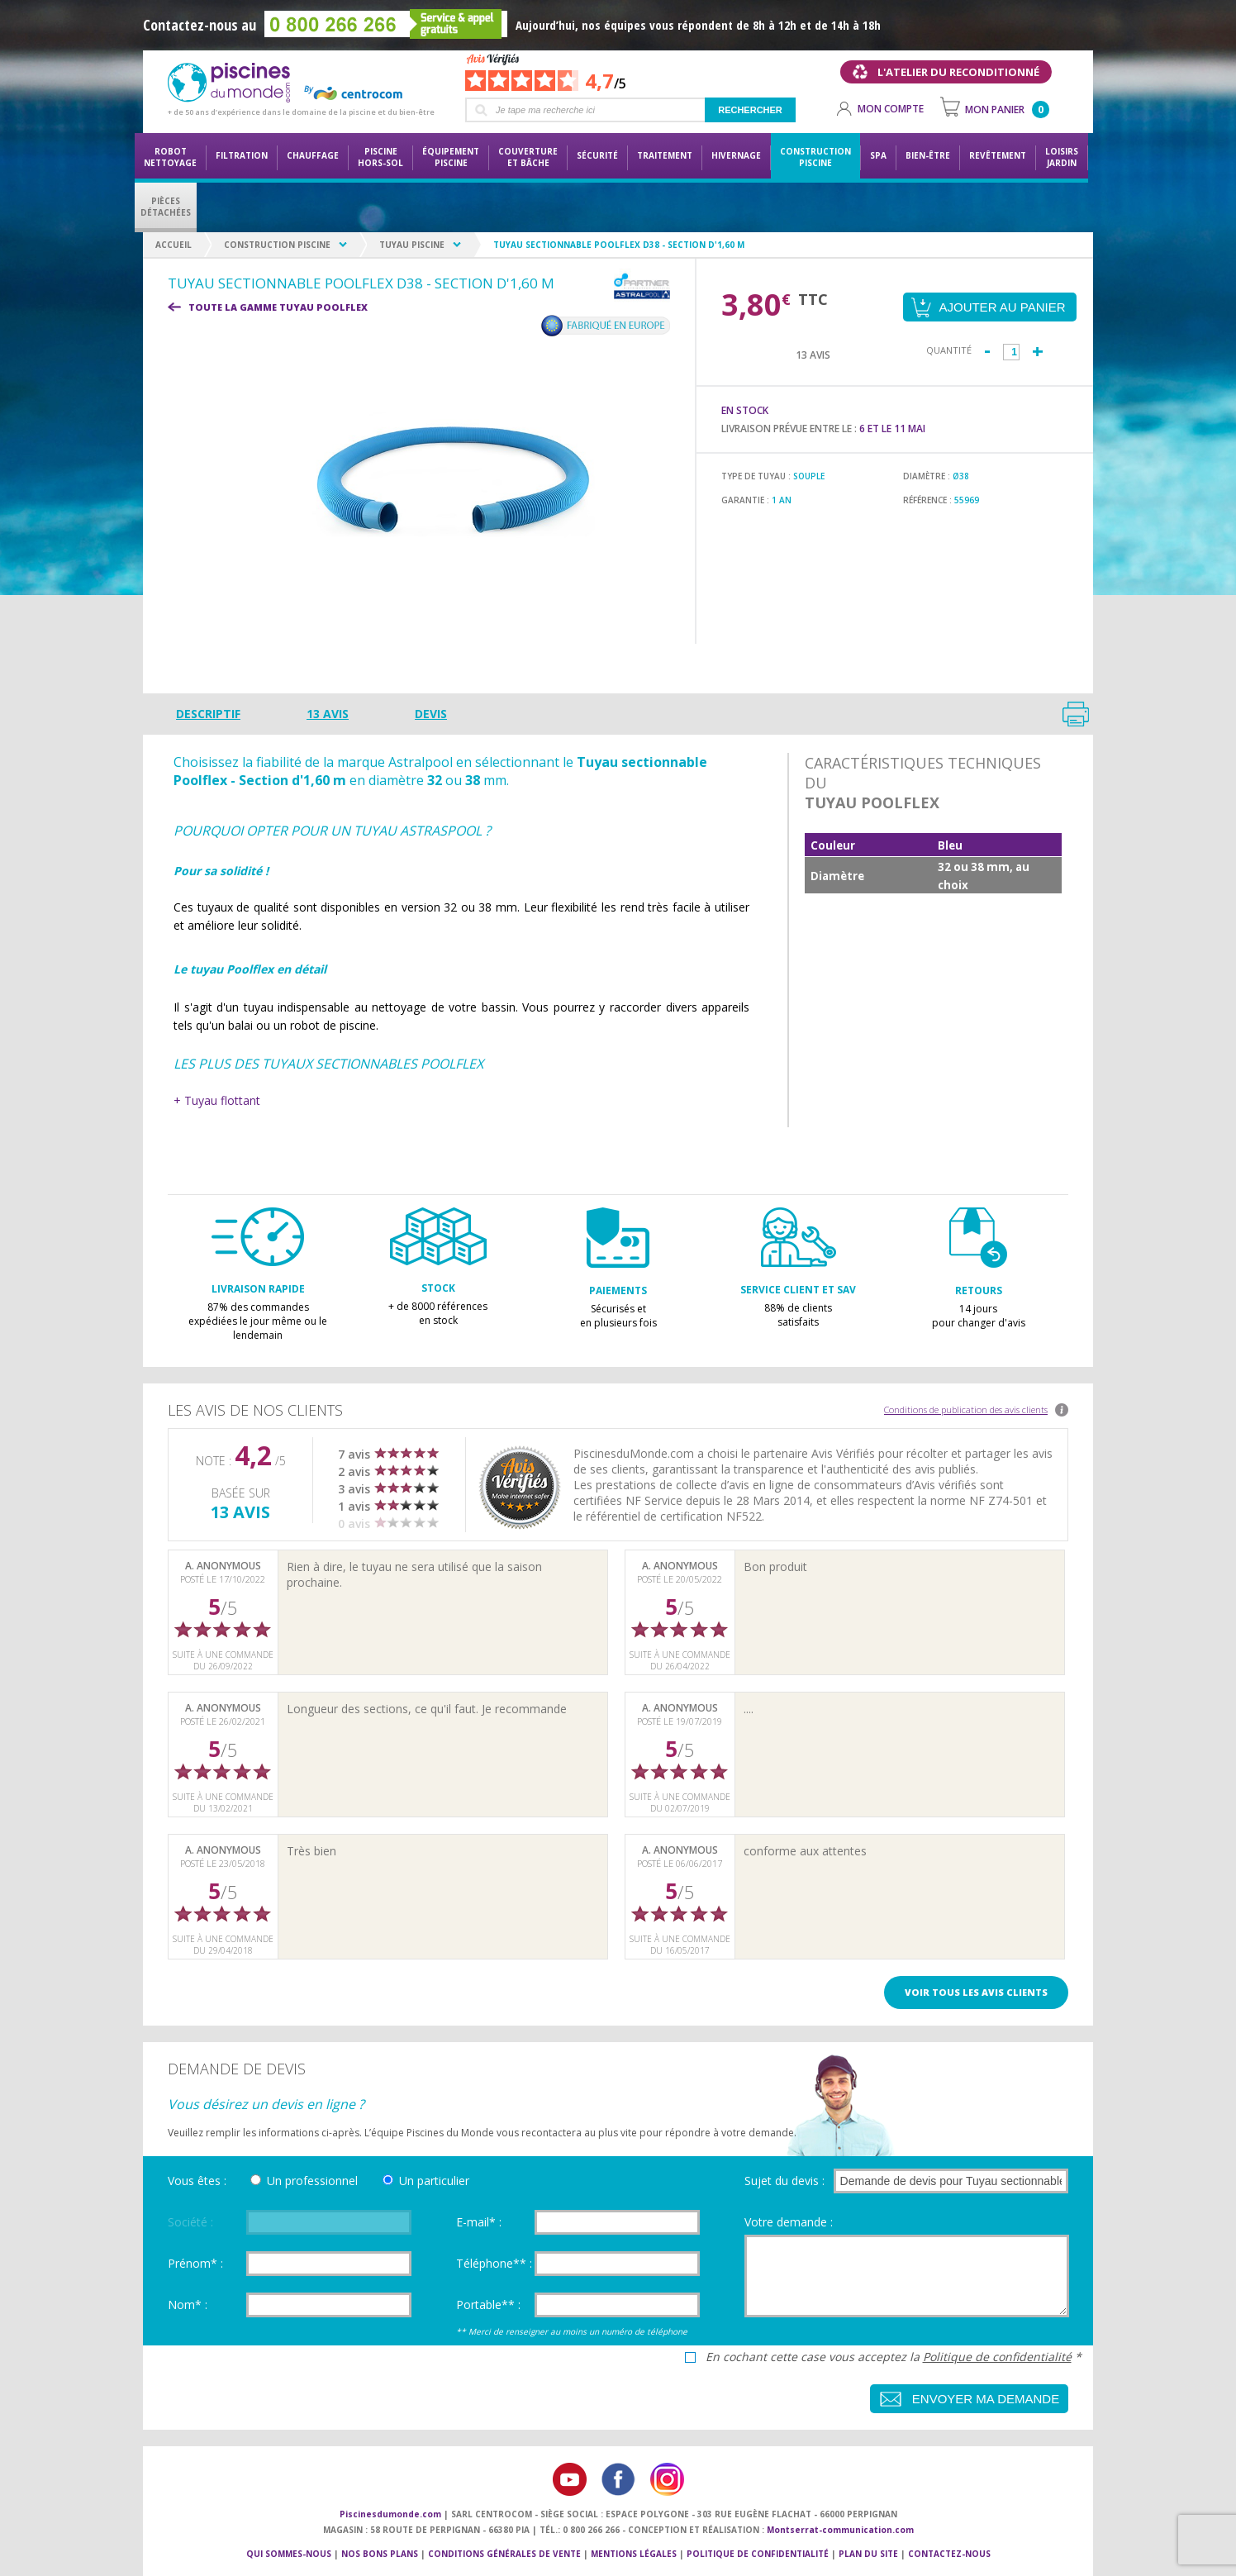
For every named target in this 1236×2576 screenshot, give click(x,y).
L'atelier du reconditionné (958, 71)
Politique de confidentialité (997, 2356)
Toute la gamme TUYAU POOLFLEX (278, 307)
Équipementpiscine (450, 157)
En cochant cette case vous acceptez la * (894, 2357)
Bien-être (928, 155)
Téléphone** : (494, 2263)
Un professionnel (312, 2180)
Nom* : (187, 2304)
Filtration (242, 155)
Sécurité (597, 155)
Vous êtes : (197, 2180)
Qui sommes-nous (288, 2553)
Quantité (949, 350)
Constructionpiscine (815, 157)
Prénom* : (195, 2263)
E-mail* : (479, 2222)
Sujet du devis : (784, 2180)
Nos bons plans (379, 2553)
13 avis (328, 713)
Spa (878, 155)
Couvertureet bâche (528, 157)
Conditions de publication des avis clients (966, 1409)
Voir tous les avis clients (976, 1992)
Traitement (664, 155)
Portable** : (488, 2304)
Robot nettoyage (170, 157)
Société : (190, 2222)
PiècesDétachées (165, 206)
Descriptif (208, 713)
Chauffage (313, 155)
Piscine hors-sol (380, 157)
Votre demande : (788, 2222)
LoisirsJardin (1061, 157)
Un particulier (434, 2180)
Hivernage (736, 155)
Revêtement (997, 155)
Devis (431, 713)
